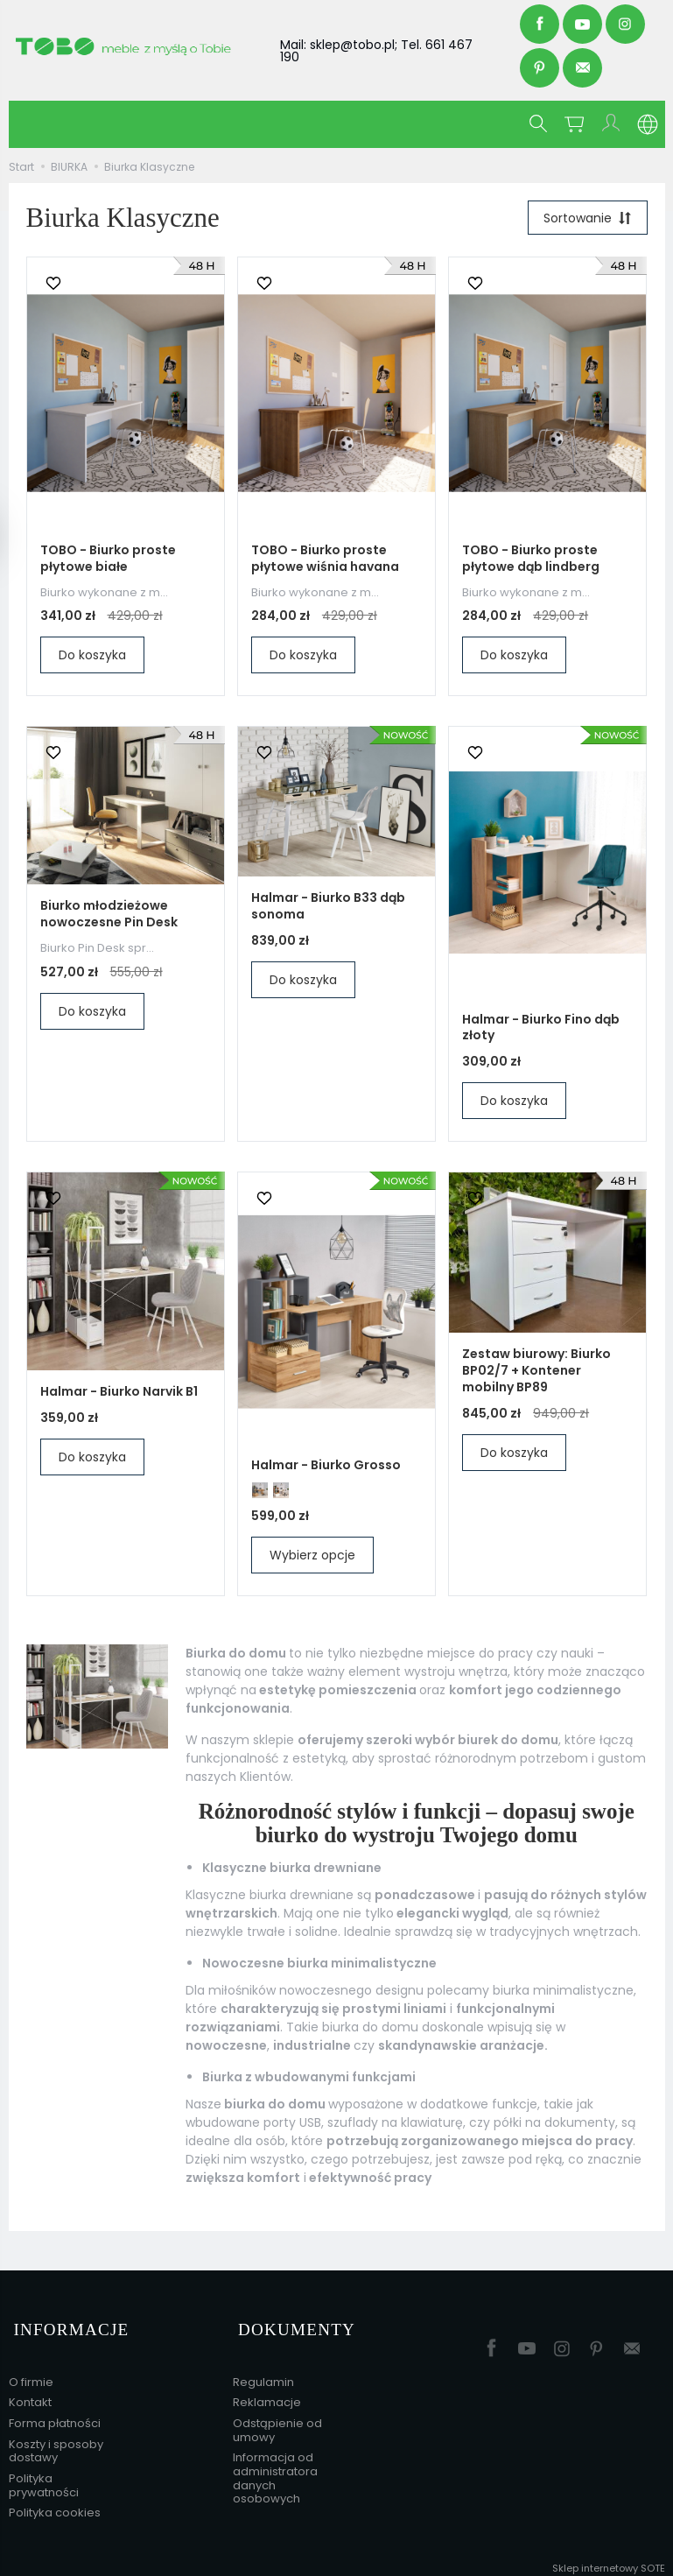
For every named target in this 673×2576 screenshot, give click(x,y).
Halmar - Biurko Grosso (326, 1467)
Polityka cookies (55, 2503)
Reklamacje (267, 2392)
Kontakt (30, 2392)
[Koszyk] (576, 124)
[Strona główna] (140, 46)
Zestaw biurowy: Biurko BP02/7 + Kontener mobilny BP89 (536, 1373)
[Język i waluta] (647, 124)
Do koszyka (92, 657)
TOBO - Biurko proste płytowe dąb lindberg (530, 561)
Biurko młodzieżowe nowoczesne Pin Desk (109, 916)
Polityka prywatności (44, 2475)
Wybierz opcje (312, 1557)
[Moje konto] (612, 124)
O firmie (31, 2371)
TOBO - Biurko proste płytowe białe (108, 561)
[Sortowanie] (585, 219)
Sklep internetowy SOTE (608, 2558)
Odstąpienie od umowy (277, 2420)
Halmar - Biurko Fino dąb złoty (541, 1030)
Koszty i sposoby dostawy (56, 2440)
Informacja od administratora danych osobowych (275, 2468)
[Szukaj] (540, 124)
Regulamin (263, 2371)
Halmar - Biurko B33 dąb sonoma (328, 908)
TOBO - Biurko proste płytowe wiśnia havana (325, 561)
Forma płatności (55, 2413)
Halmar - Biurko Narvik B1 (119, 1394)
